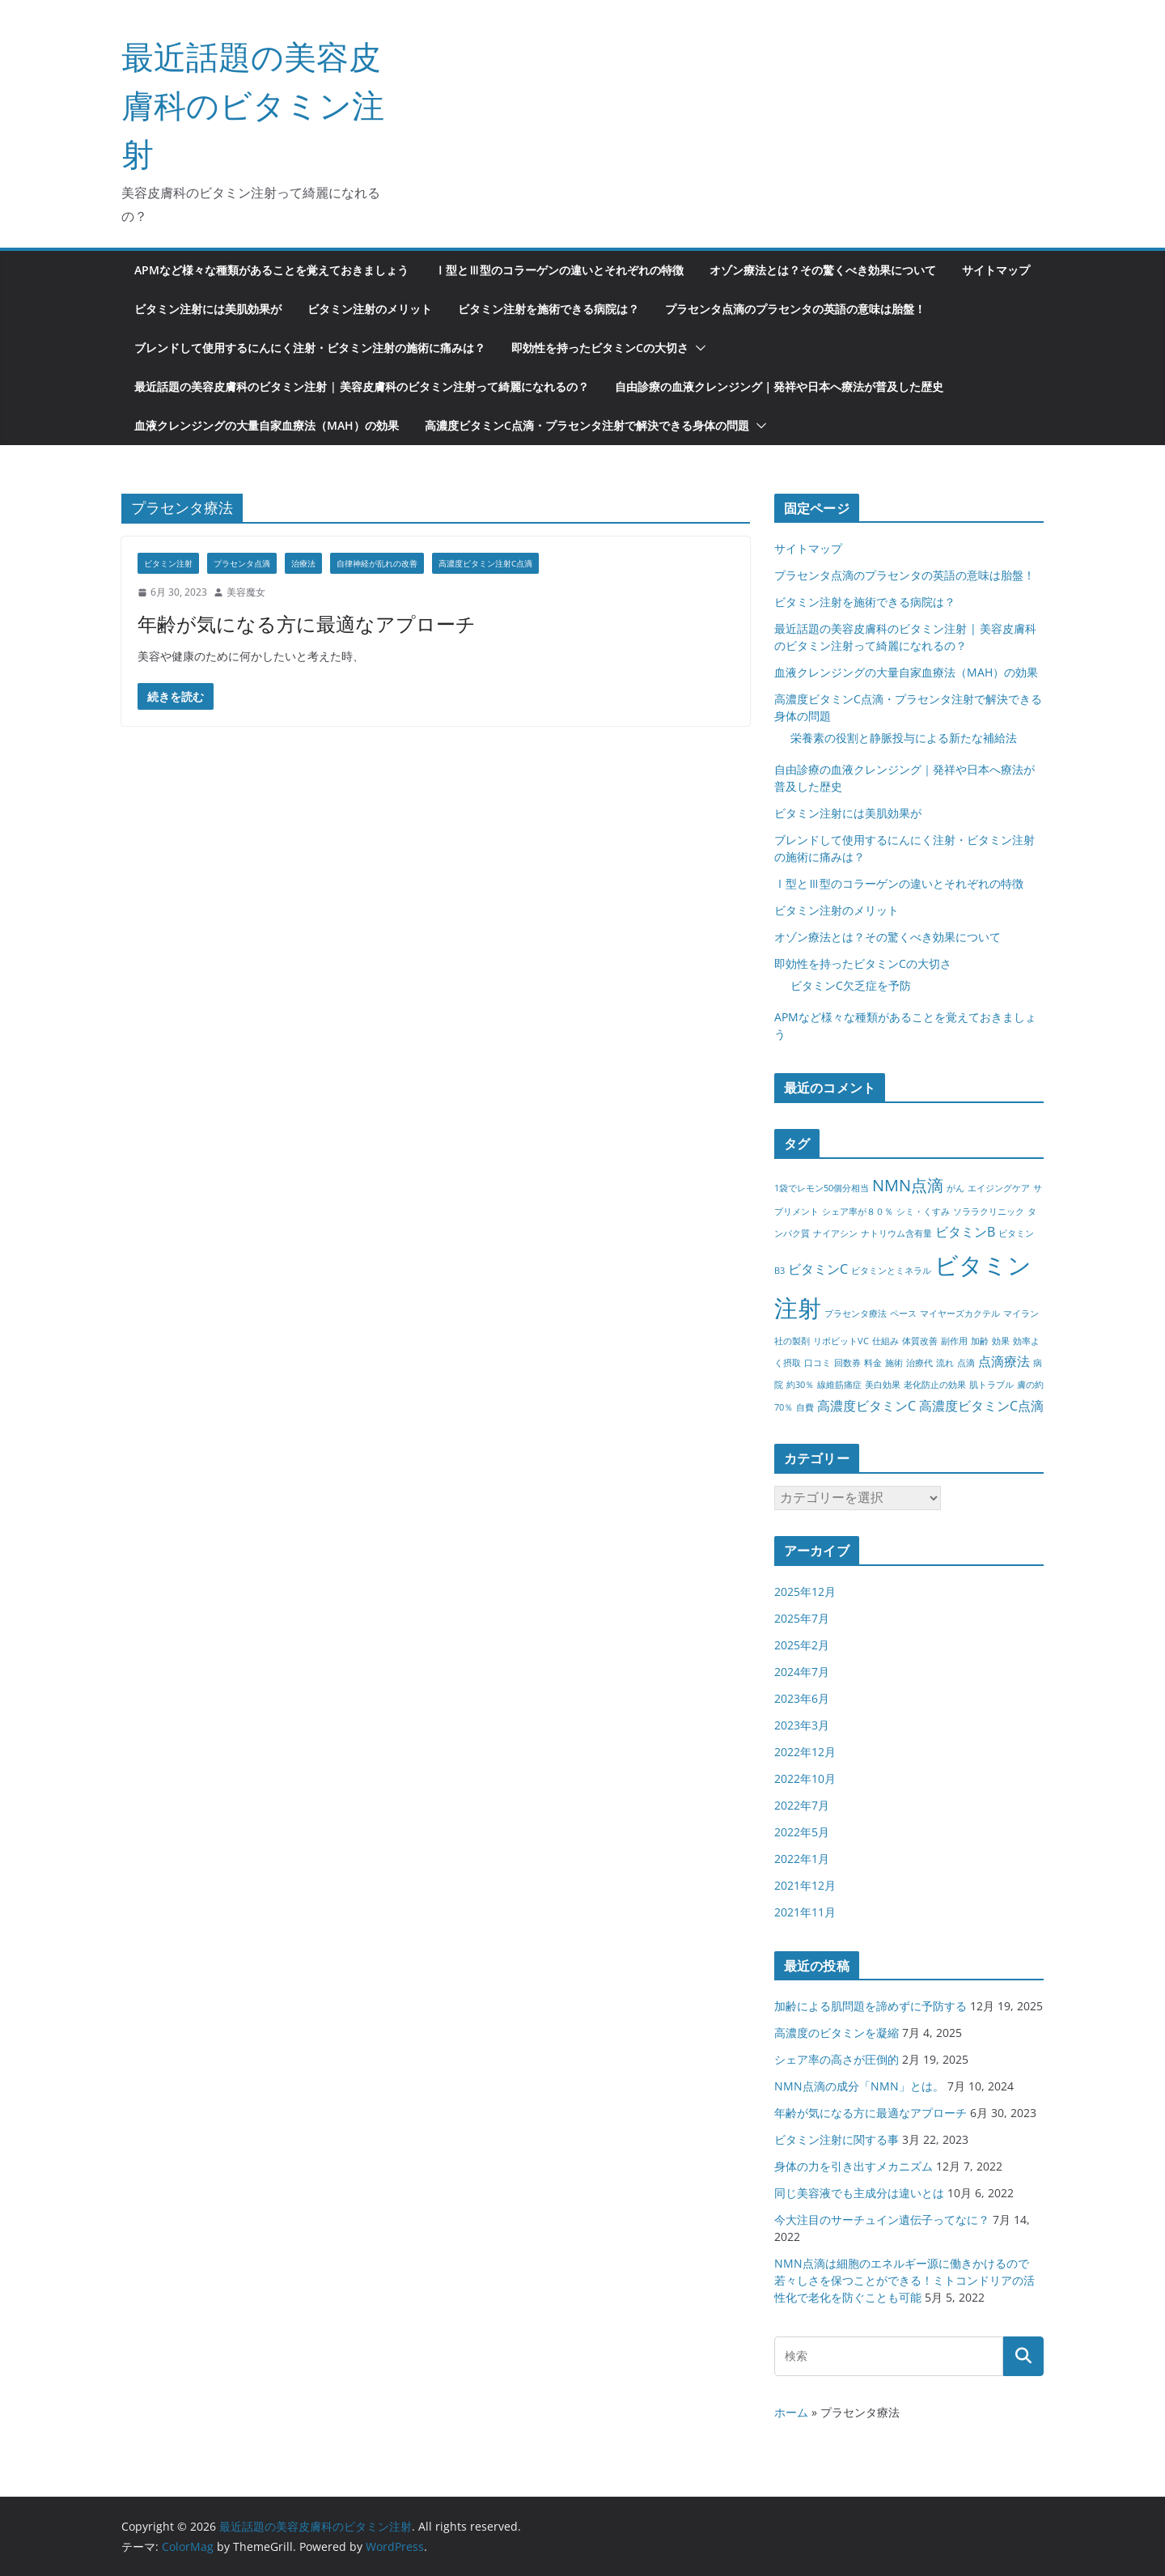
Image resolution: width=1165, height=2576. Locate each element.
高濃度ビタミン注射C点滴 (485, 563)
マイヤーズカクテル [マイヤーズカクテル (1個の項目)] (960, 1313)
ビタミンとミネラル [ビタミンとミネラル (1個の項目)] (891, 1270)
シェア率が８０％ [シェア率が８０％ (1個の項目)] (857, 1211)
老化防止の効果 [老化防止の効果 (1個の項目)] (935, 1384)
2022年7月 (801, 1805)
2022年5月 (801, 1832)
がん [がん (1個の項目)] (955, 1188)
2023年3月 (801, 1725)
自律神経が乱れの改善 (377, 563)
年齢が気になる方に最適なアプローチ (307, 623)
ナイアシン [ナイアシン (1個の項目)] (835, 1233)
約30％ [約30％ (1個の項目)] (800, 1384)
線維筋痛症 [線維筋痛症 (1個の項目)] (839, 1384)
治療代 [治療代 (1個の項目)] (919, 1363)
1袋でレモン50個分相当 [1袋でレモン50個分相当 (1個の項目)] (821, 1188)
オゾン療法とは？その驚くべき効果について (823, 270)
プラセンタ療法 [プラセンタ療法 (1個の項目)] (855, 1313)
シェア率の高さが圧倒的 (836, 2059)
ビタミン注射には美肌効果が (208, 308)
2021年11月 (805, 1912)
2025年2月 (801, 1645)
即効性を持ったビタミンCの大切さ (599, 347)
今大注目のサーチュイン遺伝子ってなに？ (881, 2219)
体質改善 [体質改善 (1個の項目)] (920, 1341)
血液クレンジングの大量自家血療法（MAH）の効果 (266, 425)
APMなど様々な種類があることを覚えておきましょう (271, 270)
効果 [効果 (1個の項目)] (1001, 1341)
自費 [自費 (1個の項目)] (805, 1407)
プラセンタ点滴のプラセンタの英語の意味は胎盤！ (795, 308)
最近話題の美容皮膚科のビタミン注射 (252, 105)
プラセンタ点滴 (242, 563)
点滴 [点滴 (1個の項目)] (966, 1363)
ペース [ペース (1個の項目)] (903, 1313)
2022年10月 (805, 1778)
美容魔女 (246, 592)
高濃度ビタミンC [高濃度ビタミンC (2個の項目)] (866, 1406)
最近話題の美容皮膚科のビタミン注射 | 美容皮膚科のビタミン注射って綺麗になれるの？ (361, 386)
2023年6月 (801, 1698)
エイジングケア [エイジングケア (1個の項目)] (999, 1188)
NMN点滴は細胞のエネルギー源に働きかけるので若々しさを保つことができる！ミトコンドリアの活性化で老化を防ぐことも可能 (904, 2280)
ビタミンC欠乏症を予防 (850, 985)
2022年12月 (805, 1751)
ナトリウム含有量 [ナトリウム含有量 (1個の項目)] (896, 1233)
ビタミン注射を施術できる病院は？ (548, 308)
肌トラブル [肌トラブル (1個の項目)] (991, 1384)
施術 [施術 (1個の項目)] (894, 1363)
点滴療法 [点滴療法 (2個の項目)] (1004, 1361)
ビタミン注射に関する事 (836, 2139)
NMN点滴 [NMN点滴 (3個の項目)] (907, 1185)
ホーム (791, 2412)
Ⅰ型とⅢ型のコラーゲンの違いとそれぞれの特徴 (559, 270)
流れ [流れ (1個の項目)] (945, 1363)
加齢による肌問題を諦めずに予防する (870, 2006)
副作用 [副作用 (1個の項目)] (954, 1341)
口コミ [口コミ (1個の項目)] (817, 1363)
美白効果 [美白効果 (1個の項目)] (882, 1384)
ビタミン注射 (168, 563)
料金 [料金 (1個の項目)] (873, 1363)
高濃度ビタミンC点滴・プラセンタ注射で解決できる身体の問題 (587, 425)
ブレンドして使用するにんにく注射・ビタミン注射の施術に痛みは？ (309, 347)
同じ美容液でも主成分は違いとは (859, 2192)
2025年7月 (801, 1618)
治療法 (303, 563)
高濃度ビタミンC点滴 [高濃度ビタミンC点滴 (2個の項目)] (981, 1406)
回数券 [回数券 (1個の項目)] (847, 1363)
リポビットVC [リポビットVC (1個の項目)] (841, 1341)
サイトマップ (996, 270)
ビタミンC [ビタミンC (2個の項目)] (818, 1269)
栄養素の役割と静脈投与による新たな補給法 (903, 737)
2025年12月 (805, 1591)
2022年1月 (801, 1858)
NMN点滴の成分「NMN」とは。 (859, 2086)
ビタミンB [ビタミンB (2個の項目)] (965, 1232)
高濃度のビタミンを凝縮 (836, 2032)
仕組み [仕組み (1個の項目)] (885, 1341)
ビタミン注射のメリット (369, 308)
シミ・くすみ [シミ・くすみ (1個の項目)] (923, 1211)
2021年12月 (805, 1885)
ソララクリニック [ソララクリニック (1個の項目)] (988, 1211)
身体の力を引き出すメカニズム (853, 2166)
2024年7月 (801, 1671)
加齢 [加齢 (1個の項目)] (980, 1341)
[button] (697, 348)
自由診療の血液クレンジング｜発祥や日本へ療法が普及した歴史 (779, 386)
